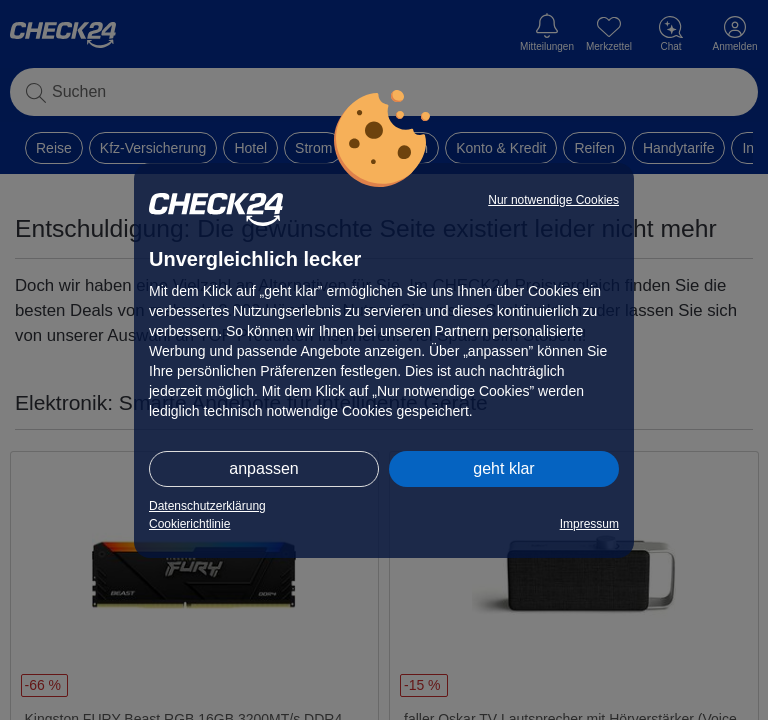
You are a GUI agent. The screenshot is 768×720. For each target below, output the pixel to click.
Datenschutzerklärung (207, 506)
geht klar (503, 468)
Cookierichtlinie (189, 524)
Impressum (589, 524)
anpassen (263, 468)
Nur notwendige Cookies (553, 200)
